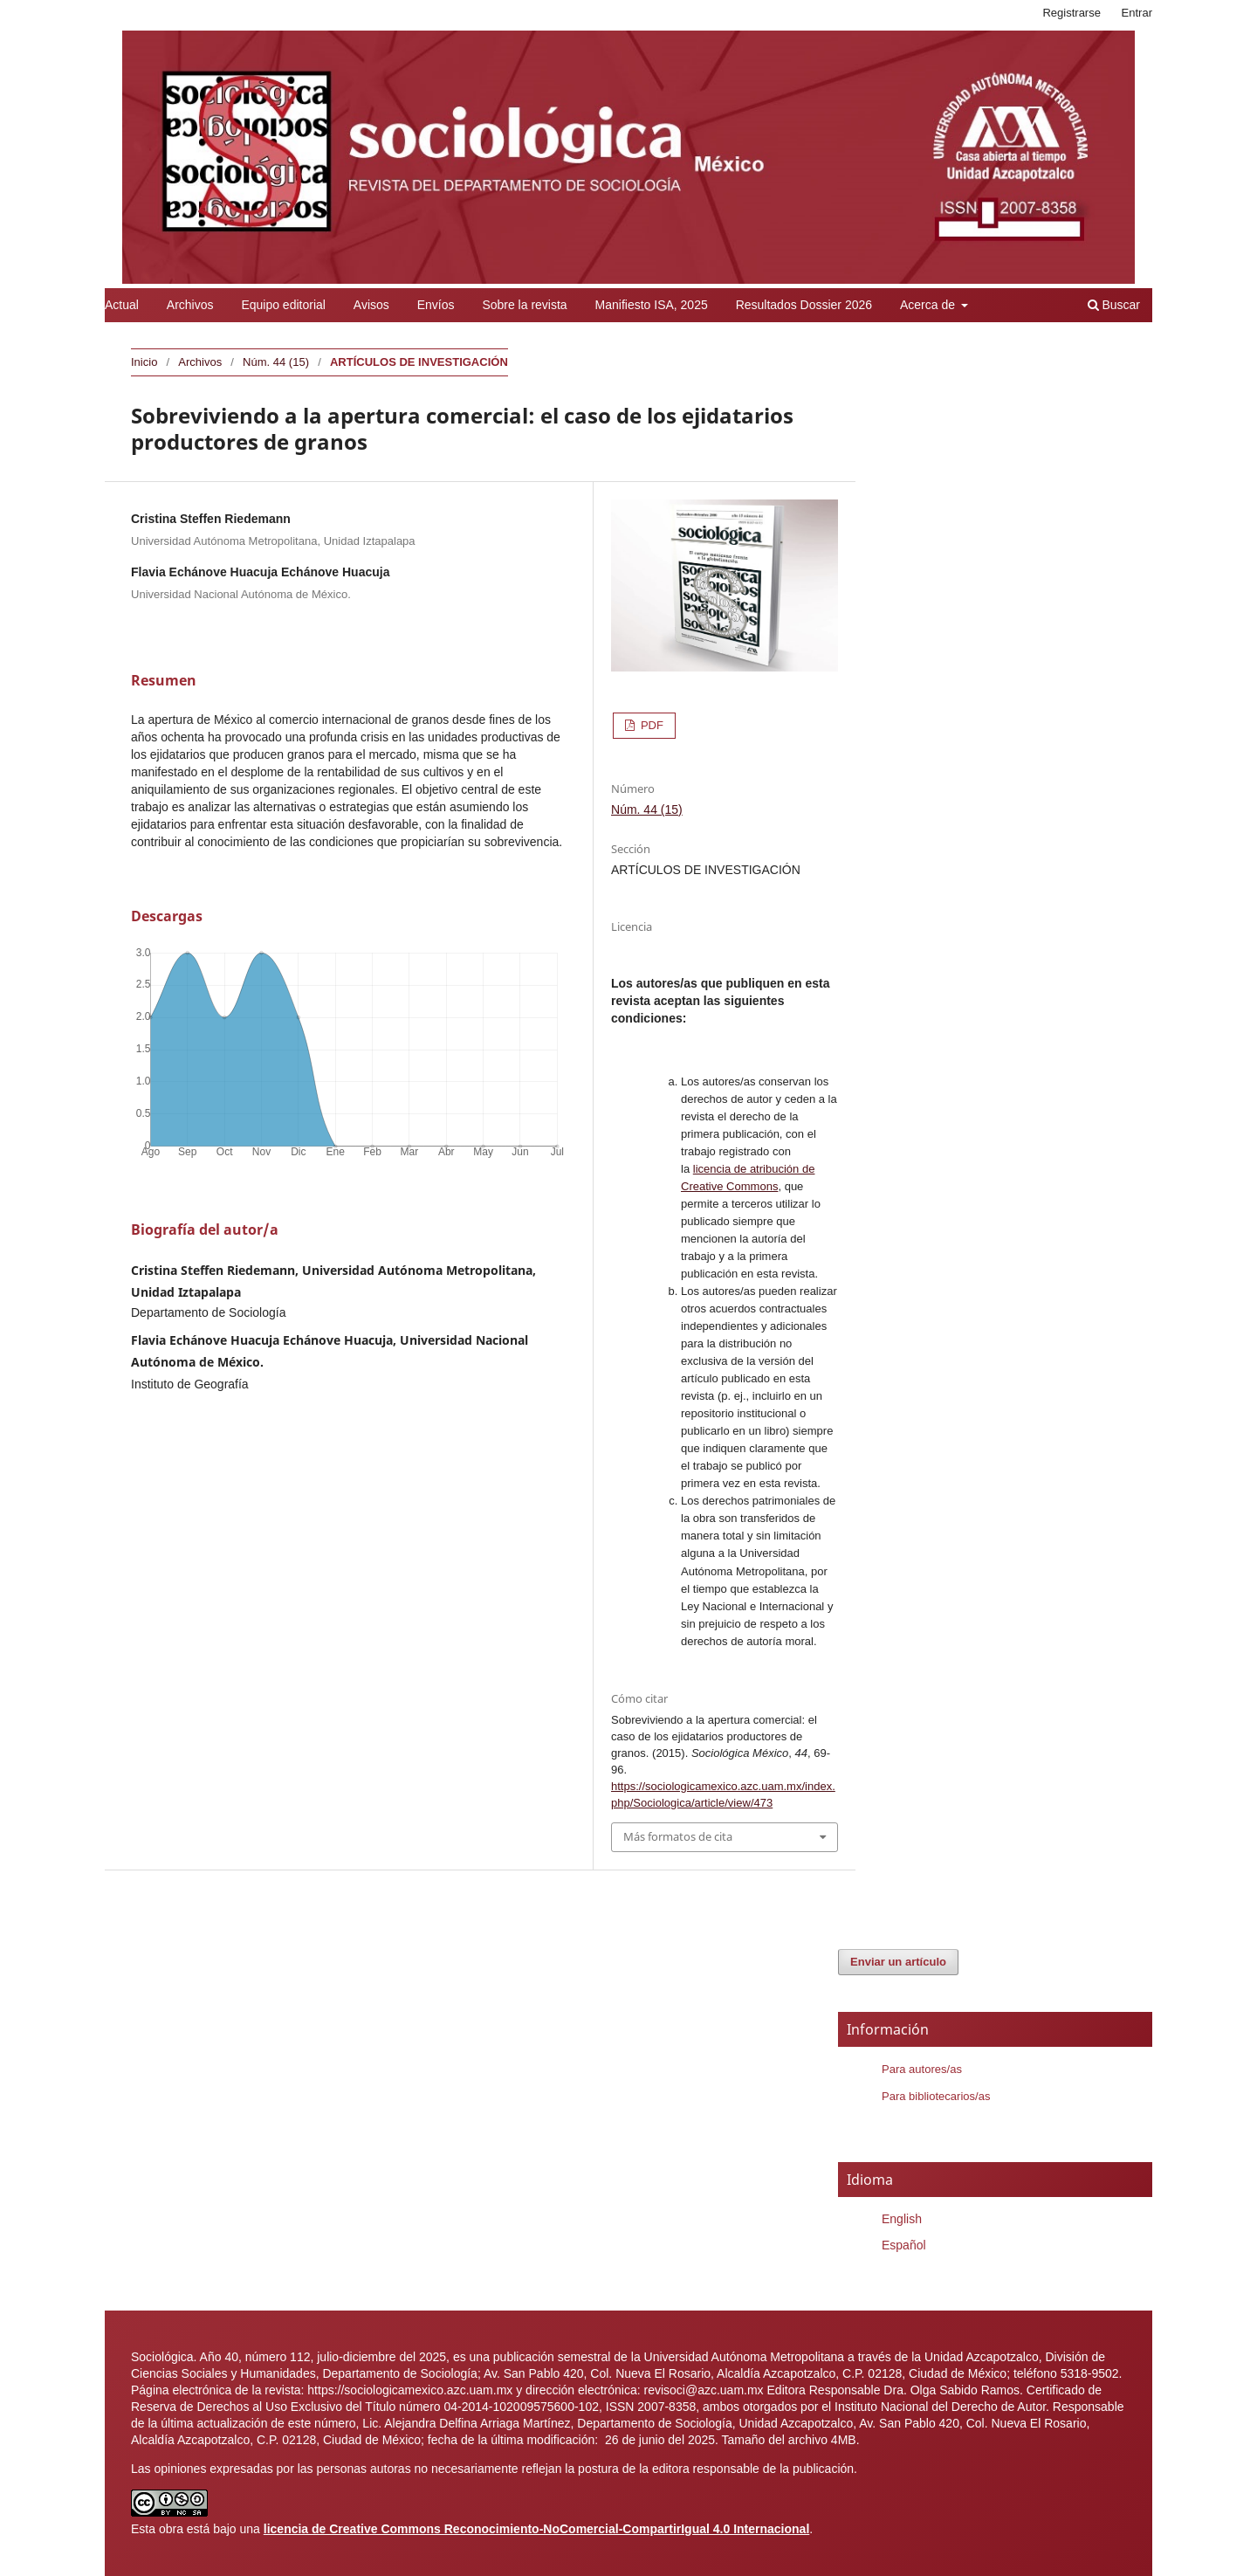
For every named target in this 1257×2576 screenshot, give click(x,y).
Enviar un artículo (898, 1961)
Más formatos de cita (677, 1836)
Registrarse (1071, 12)
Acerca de (929, 305)
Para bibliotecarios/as (936, 2096)
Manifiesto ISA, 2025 (651, 305)
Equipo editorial (283, 305)
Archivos (190, 305)
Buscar (1114, 305)
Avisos (371, 305)
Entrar (1137, 12)
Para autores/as (922, 2069)
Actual (122, 305)
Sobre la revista (524, 305)
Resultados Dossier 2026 (804, 305)
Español (904, 2245)
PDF (650, 725)
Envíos (436, 305)
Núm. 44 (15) (276, 361)
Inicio (144, 361)
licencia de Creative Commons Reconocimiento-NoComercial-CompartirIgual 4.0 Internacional (537, 2529)
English (902, 2219)
